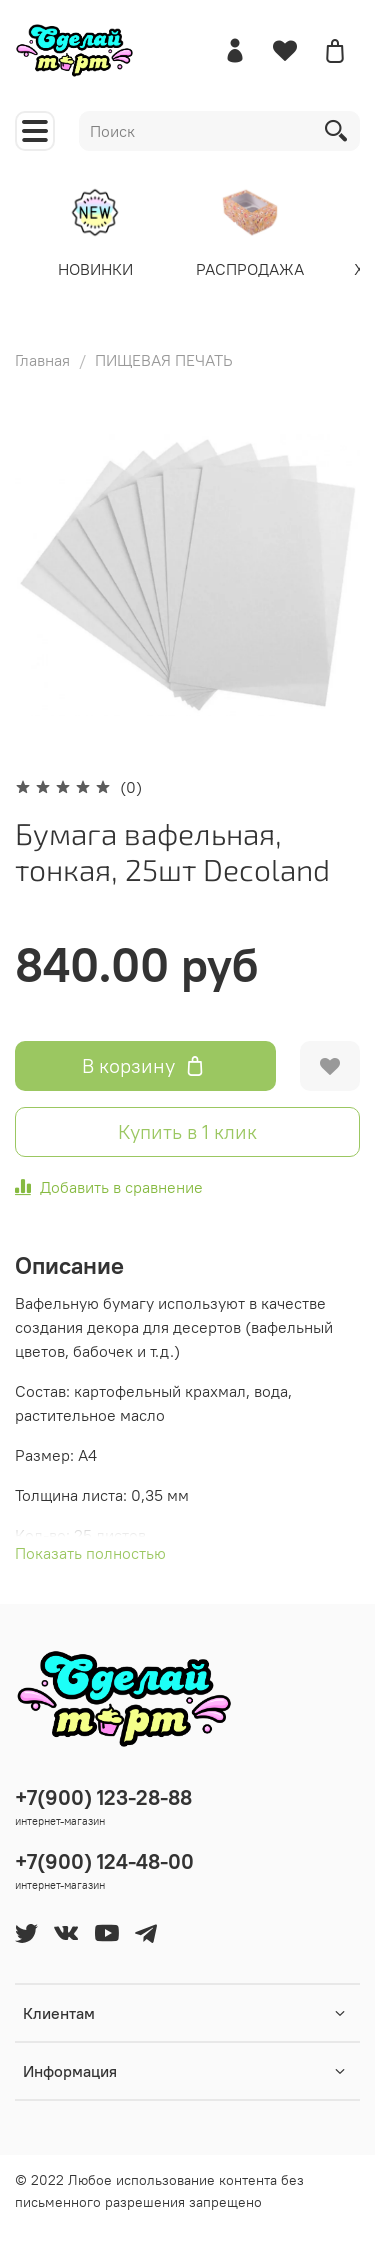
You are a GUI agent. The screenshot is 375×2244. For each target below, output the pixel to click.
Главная (42, 360)
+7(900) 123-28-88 (103, 1797)
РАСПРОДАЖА (250, 268)
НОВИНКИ (95, 268)
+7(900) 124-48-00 (104, 1861)
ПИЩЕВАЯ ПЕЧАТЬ (164, 360)
